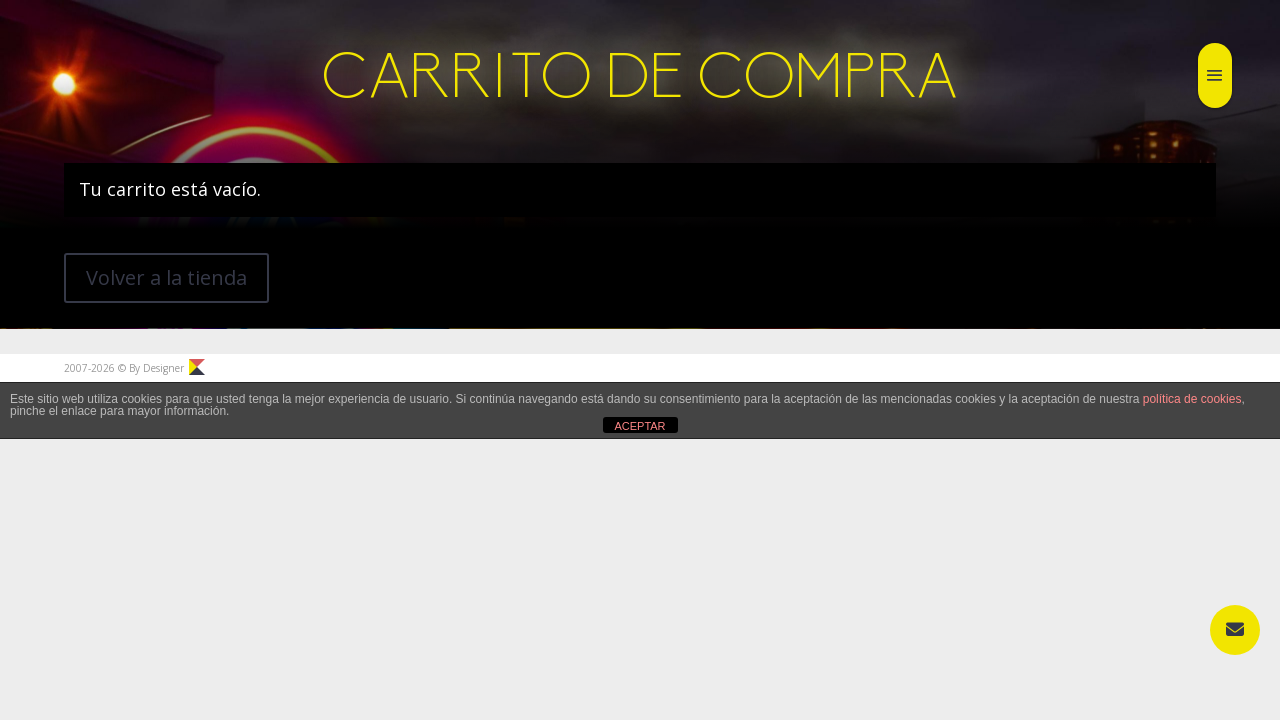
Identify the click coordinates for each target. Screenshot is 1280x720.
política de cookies (1192, 399)
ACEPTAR (639, 426)
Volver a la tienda (166, 277)
